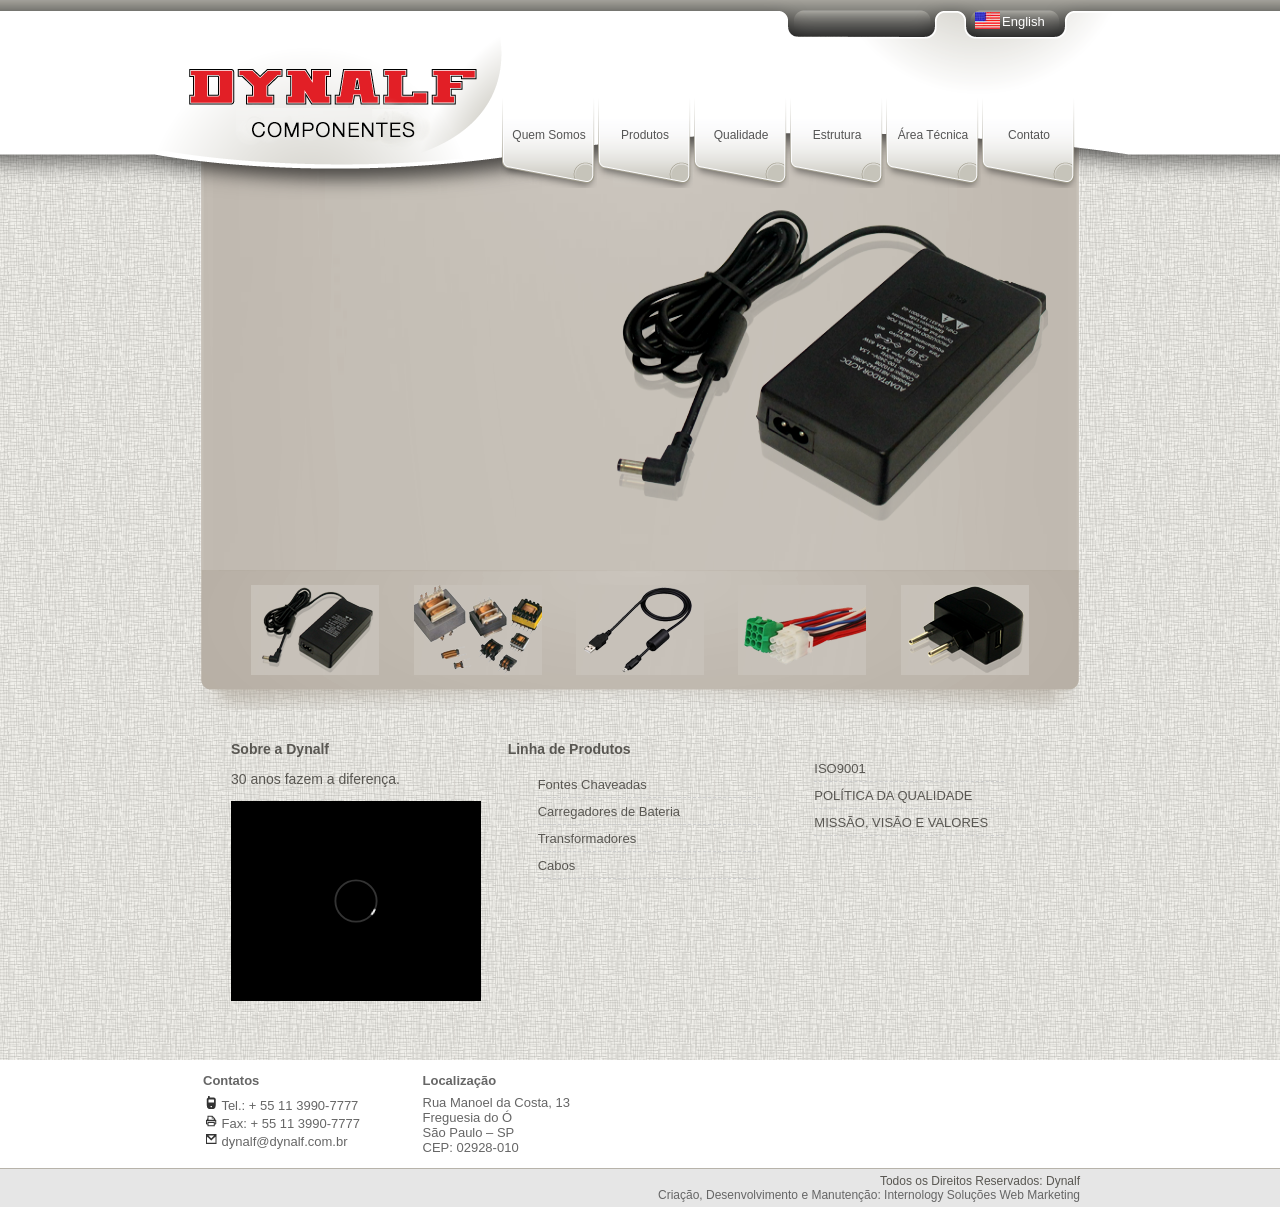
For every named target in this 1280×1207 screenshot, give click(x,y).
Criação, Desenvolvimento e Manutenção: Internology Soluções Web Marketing (869, 1195)
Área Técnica (933, 135)
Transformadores (587, 838)
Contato (1029, 135)
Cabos (557, 865)
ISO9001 (839, 768)
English (1023, 21)
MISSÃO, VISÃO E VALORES (901, 822)
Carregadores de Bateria (609, 811)
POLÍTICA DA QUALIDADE (893, 795)
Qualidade (741, 135)
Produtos (645, 135)
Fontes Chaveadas (592, 784)
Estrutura (837, 135)
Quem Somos (548, 135)
